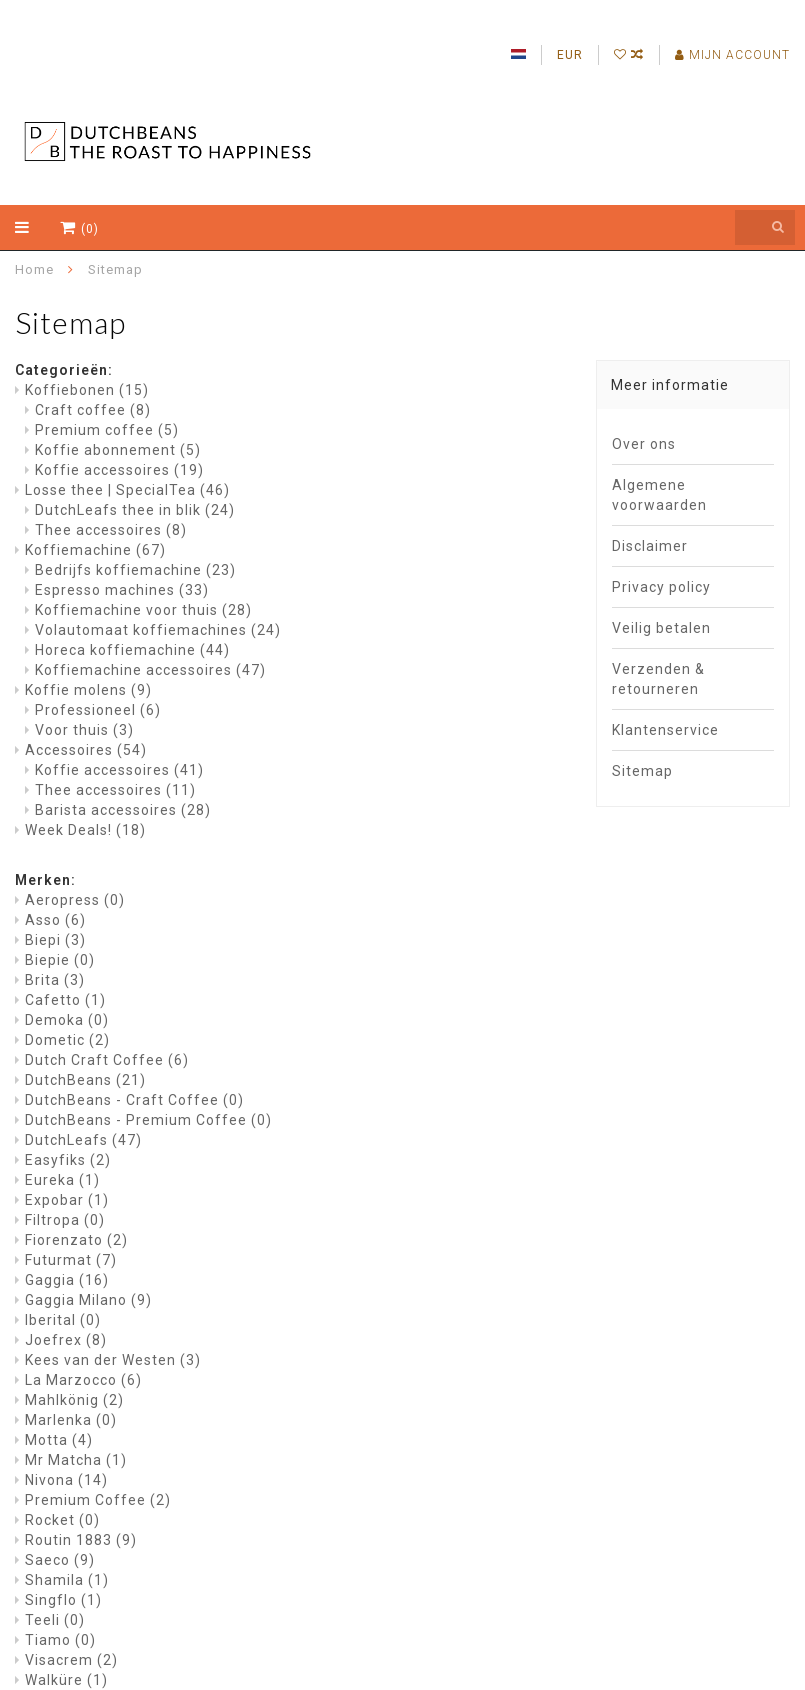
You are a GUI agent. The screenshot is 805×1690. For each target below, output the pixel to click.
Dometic (67, 1040)
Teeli (55, 1620)
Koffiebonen (87, 390)
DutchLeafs (83, 1140)
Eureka (62, 1180)
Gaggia (67, 1280)
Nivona (66, 1480)
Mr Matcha (76, 1460)
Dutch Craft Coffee (107, 1060)
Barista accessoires (123, 810)
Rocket (62, 1520)
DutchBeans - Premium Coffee (148, 1120)
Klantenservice (665, 730)
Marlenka (71, 1420)
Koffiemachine (95, 550)
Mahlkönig (74, 1400)
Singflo (63, 1600)
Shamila (67, 1580)
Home (34, 269)
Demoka (67, 1020)
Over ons (644, 444)
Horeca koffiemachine (132, 650)
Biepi (55, 940)
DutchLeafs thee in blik (135, 510)
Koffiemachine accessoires (150, 670)
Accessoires (86, 750)
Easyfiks (68, 1160)
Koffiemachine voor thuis (143, 610)
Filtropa (65, 1220)
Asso (55, 920)
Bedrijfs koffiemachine (135, 570)
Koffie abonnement (118, 450)
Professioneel (98, 710)
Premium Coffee (98, 1500)
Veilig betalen (661, 628)
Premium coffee (107, 430)
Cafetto (65, 1000)
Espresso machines (122, 590)
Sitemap (642, 771)
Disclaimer (650, 546)
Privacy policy (661, 587)
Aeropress (75, 900)
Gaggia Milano (88, 1300)
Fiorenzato (76, 1240)
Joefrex (66, 1340)
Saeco (60, 1560)
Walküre (66, 1680)
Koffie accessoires (119, 470)
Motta (59, 1440)
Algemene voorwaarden (659, 495)
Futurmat (71, 1260)
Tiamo (60, 1640)
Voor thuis (84, 730)
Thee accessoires (111, 530)
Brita (55, 980)
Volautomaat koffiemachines (158, 630)
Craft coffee (93, 410)
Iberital (63, 1320)
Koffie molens (88, 690)
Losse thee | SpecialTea (127, 490)
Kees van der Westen (113, 1360)
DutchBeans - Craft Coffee (134, 1100)
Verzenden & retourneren (658, 679)
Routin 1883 (81, 1540)
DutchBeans (85, 1080)
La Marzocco (83, 1380)
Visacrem (71, 1660)
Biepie (60, 960)
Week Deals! (85, 830)
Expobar (67, 1200)
